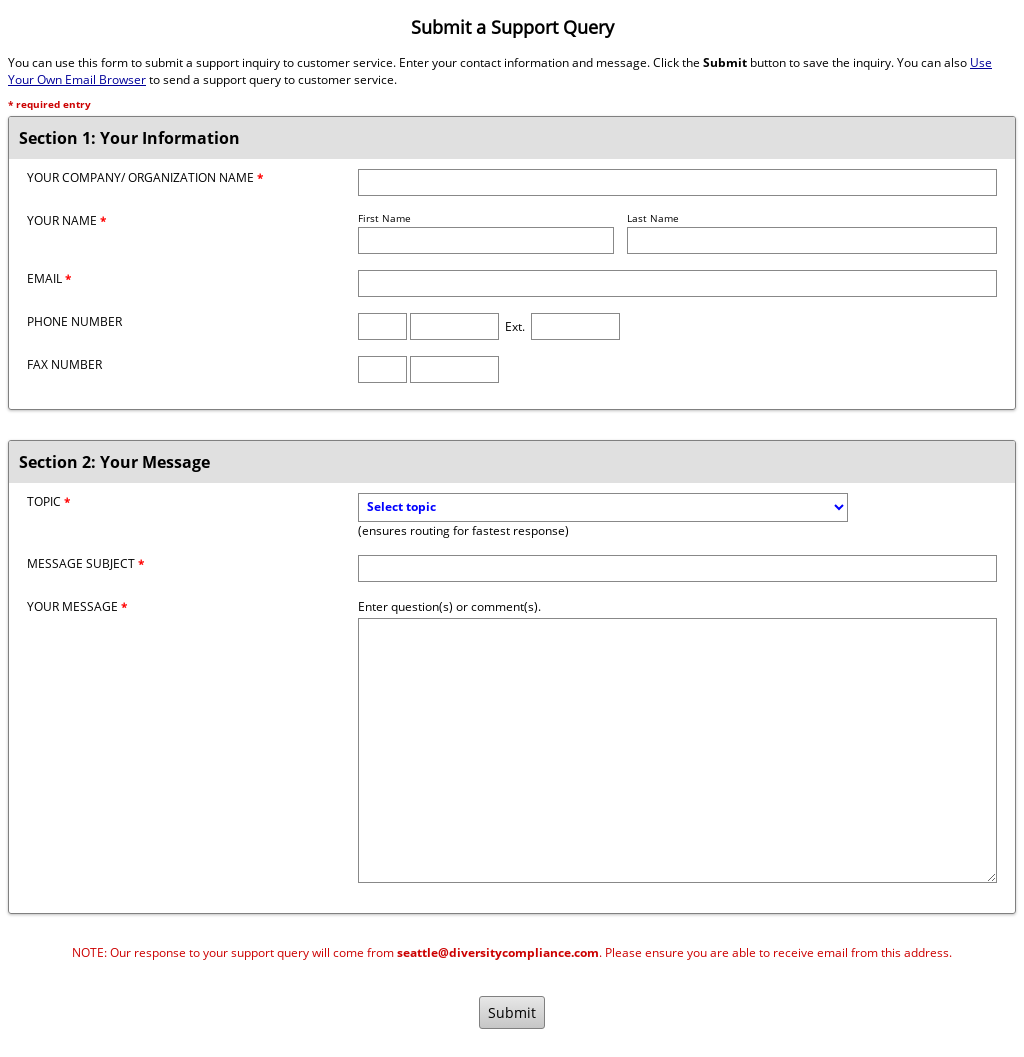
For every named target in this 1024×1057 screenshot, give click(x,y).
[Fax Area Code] (382, 369)
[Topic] (603, 507)
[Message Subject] (677, 568)
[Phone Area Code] (382, 326)
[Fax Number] (454, 369)
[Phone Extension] (575, 326)
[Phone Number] (454, 326)
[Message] (677, 750)
